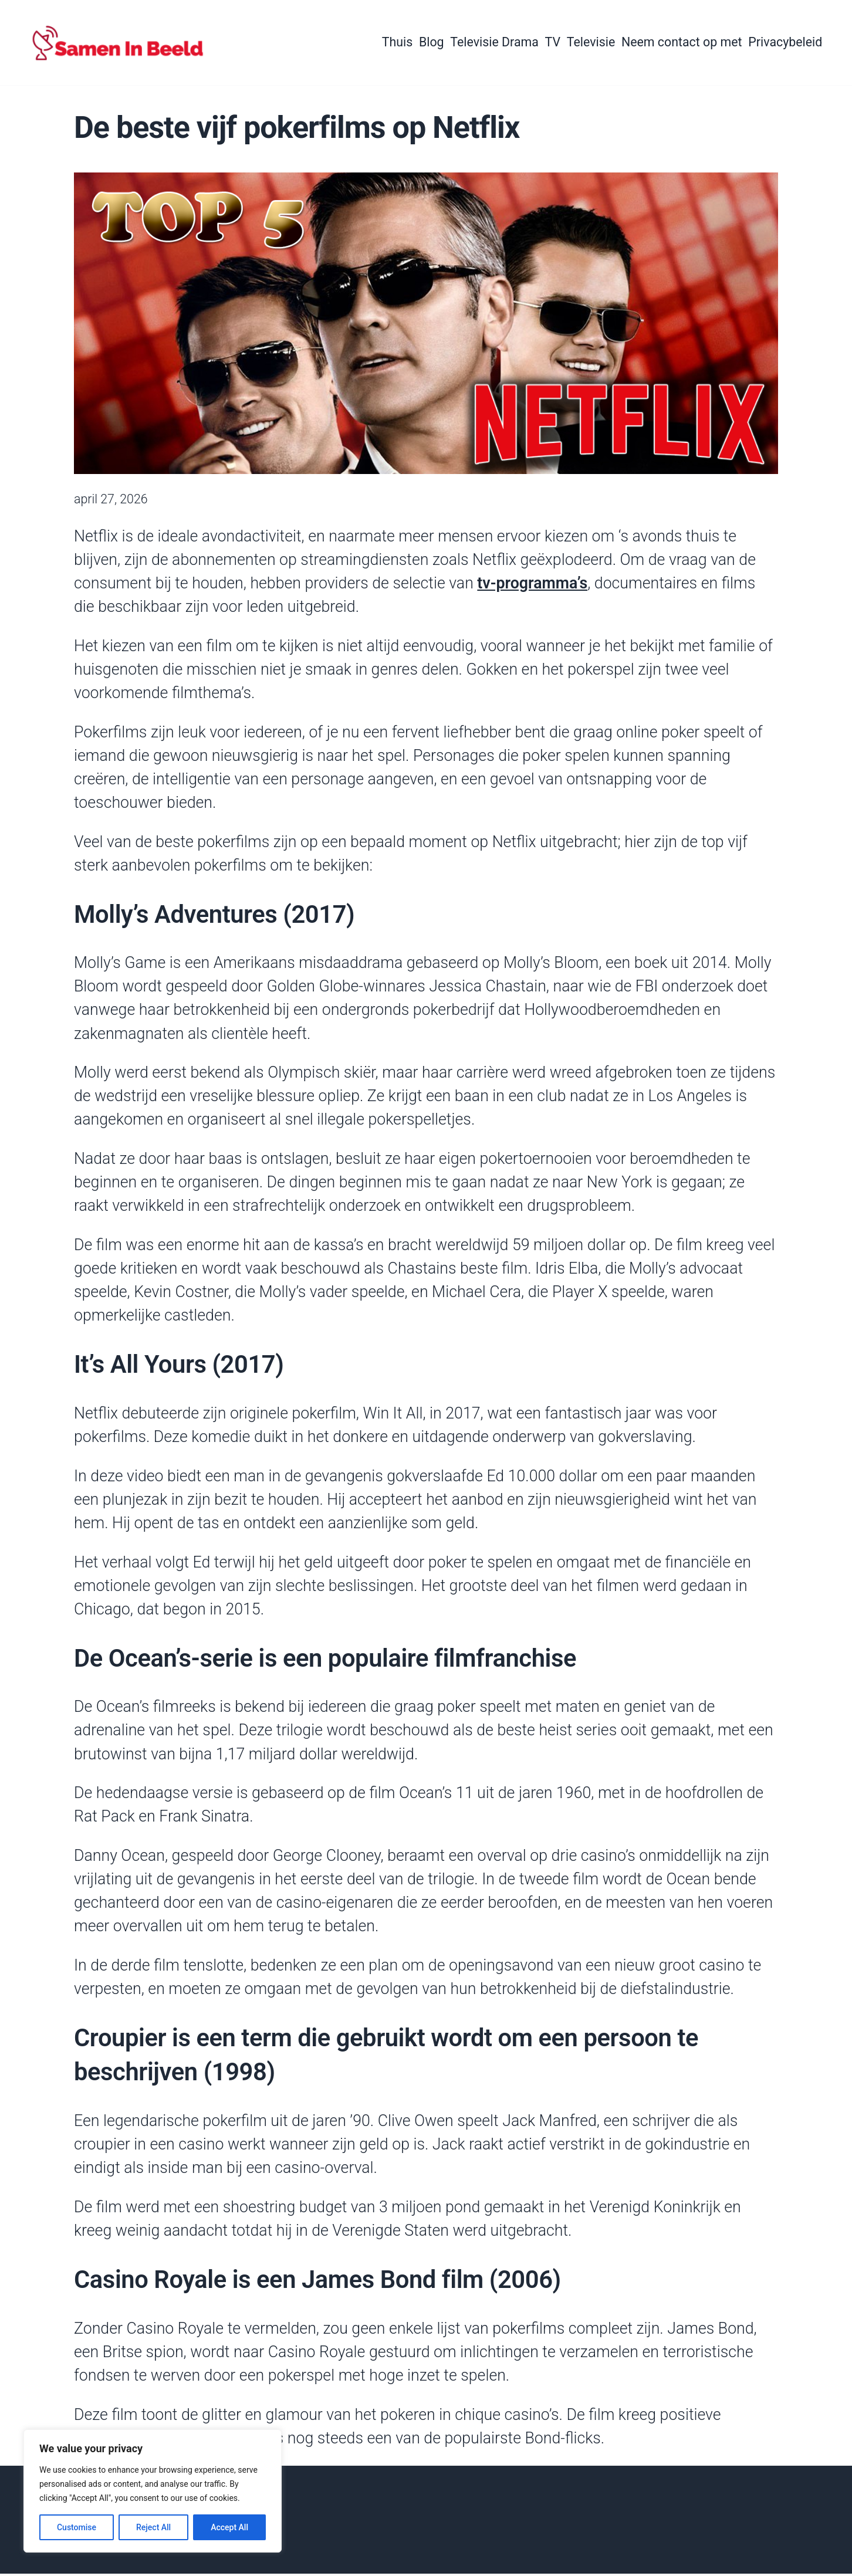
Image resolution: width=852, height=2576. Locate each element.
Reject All (153, 2527)
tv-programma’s (532, 585)
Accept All (229, 2527)
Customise (76, 2527)
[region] (152, 2491)
